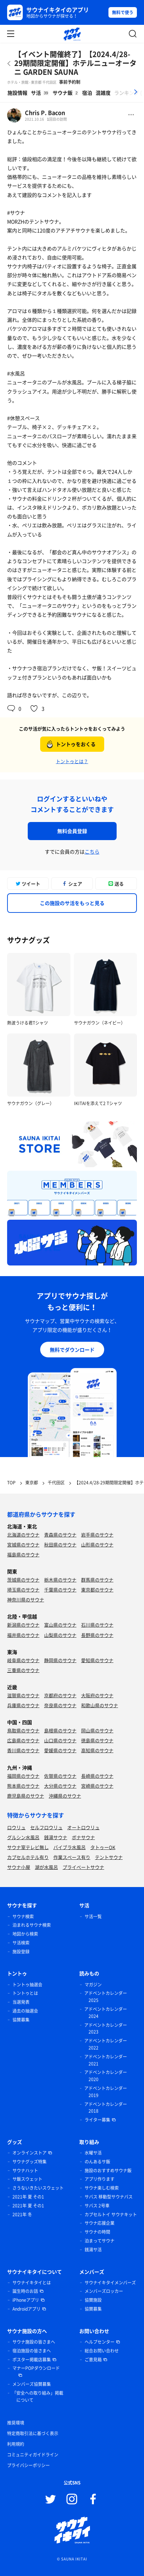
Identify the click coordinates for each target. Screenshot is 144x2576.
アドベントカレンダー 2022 (105, 2044)
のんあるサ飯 (97, 2161)
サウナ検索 (23, 1916)
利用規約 (15, 2444)
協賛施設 (93, 2300)
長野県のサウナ (97, 1635)
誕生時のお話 (25, 2291)
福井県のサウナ (23, 1635)
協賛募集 (21, 2020)
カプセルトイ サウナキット (111, 2214)
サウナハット (25, 2170)
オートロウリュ (83, 1827)
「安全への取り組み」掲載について (37, 2396)
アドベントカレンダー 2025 (105, 1996)
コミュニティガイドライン (32, 2454)
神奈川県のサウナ (25, 1599)
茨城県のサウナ (23, 1579)
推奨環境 (15, 2423)
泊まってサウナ (99, 2241)
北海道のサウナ (23, 1534)
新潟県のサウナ (23, 1624)
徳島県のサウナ (97, 1740)
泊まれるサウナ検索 (31, 1925)
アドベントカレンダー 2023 (105, 2028)
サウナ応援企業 (99, 2223)
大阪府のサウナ (97, 1695)
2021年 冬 (22, 2214)
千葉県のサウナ (60, 1589)
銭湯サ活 (93, 2249)
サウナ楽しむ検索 (102, 2188)
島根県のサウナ (60, 1730)
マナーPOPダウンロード (36, 2368)
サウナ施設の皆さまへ (33, 2342)
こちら (92, 851)
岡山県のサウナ (97, 1730)
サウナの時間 (97, 2232)
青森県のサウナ (60, 1534)
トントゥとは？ (72, 761)
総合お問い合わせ (102, 2351)
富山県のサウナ (60, 1624)
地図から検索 (25, 1934)
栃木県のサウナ (60, 1579)
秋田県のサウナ (60, 1544)
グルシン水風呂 (23, 1837)
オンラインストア (29, 2153)
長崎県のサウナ (97, 1775)
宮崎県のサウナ (97, 1785)
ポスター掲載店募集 (31, 2359)
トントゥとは (25, 1993)
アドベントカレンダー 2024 (105, 2012)
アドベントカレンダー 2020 (105, 2076)
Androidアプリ (26, 2309)
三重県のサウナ (23, 1670)
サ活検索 (21, 1943)
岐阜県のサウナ (23, 1660)
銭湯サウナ (55, 1837)
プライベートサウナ (83, 1867)
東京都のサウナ (97, 1589)
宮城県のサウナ (23, 1544)
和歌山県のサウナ (99, 1705)
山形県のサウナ (97, 1544)
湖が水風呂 (46, 1867)
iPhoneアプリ (25, 2300)
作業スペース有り (71, 1857)
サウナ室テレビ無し (28, 1847)
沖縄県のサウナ (65, 1795)
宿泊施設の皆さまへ (31, 2351)
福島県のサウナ (23, 1554)
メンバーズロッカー (104, 2291)
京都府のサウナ (60, 1695)
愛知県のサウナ (97, 1660)
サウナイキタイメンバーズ (110, 2282)
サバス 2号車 (97, 2205)
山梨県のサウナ (60, 1635)
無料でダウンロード (72, 1349)
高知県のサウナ (97, 1750)
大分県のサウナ (60, 1785)
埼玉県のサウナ (23, 1589)
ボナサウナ (83, 1837)
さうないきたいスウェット (38, 2188)
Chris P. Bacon (45, 112)
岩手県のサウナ (97, 1534)
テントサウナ (109, 1857)
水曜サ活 (93, 2153)
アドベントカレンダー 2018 (105, 2107)
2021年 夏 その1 (28, 2197)
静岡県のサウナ (60, 1660)
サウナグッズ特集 (29, 2161)
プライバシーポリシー (28, 2465)
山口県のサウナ (60, 1740)
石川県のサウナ (97, 1624)
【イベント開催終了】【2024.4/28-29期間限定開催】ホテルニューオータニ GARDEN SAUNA (75, 63)
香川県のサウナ (23, 1750)
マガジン (93, 1984)
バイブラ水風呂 (69, 1847)
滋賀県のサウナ (23, 1695)
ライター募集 (97, 2120)
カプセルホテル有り (28, 1857)
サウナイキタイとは (31, 2282)
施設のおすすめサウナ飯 (108, 2170)
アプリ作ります (99, 2179)
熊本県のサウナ (23, 1785)
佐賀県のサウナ (60, 1775)
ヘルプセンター (99, 2342)
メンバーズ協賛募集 (31, 2384)
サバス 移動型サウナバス (109, 2197)
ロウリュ (16, 1827)
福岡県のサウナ (23, 1775)
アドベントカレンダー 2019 (105, 2091)
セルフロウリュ (46, 1827)
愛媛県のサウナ (60, 1750)
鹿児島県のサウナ (25, 1795)
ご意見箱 (93, 2359)
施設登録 (21, 1951)
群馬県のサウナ (97, 1579)
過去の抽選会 (25, 2011)
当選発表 (21, 2002)
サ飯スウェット (27, 2179)
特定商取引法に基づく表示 (32, 2433)
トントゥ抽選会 (27, 1984)
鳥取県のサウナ (23, 1730)
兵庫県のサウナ (23, 1705)
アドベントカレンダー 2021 (105, 2060)
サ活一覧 (93, 1916)
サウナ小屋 (18, 1867)
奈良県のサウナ (60, 1705)
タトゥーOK (102, 1847)
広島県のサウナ (23, 1740)
